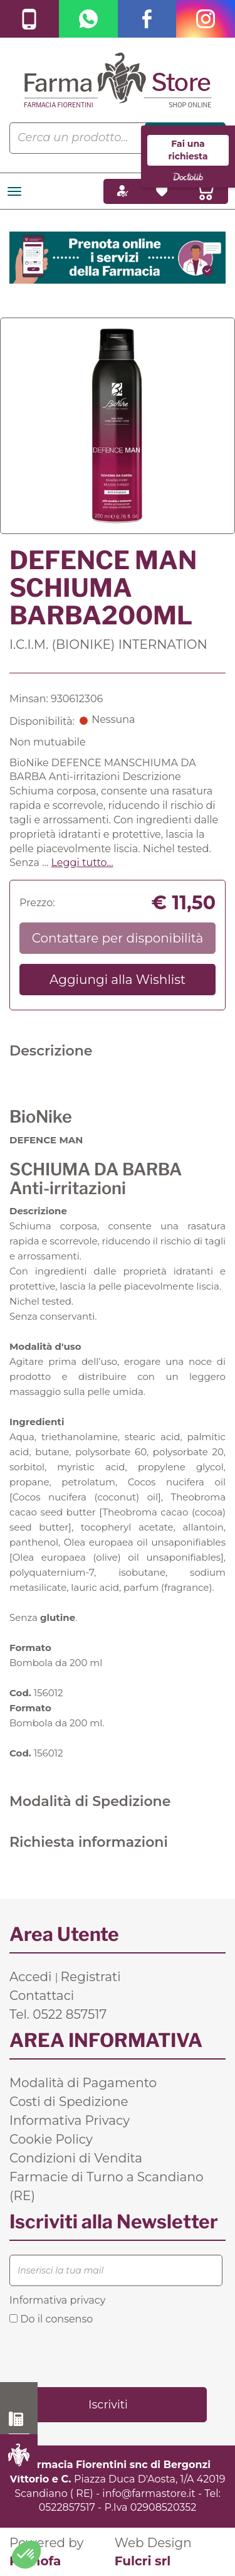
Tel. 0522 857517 (58, 2014)
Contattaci (41, 1995)
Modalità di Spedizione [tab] (89, 1801)
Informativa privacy (57, 2300)
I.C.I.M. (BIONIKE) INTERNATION (108, 644)
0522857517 (67, 2507)
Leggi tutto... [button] (82, 862)
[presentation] (104, 2355)
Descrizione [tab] (51, 1050)
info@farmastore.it (148, 2493)
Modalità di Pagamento (83, 2082)
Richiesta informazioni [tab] (88, 1842)
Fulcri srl (143, 2560)
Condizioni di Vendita (75, 2158)
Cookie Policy (51, 2139)
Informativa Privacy (69, 2120)
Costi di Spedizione (68, 2101)
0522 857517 (19, 2419)
